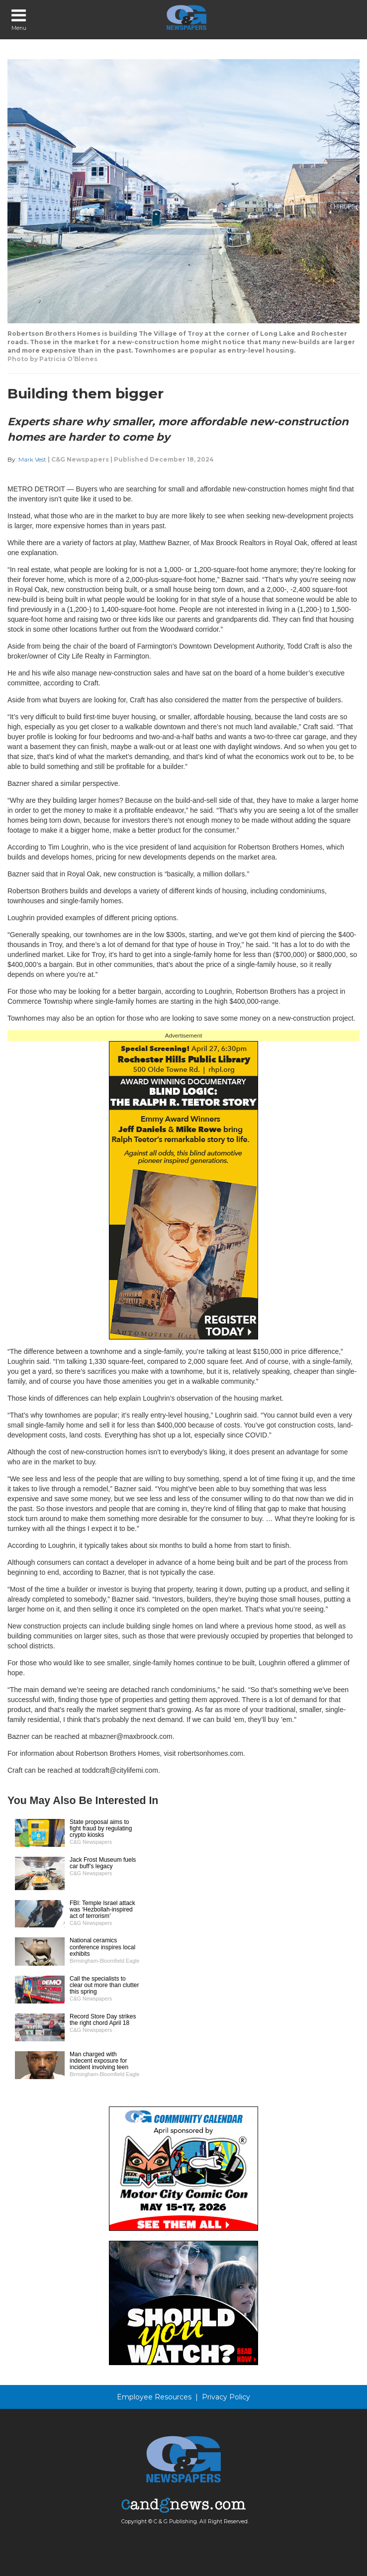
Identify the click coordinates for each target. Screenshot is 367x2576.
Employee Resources (154, 2396)
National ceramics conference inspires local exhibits (102, 1947)
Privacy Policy (226, 2396)
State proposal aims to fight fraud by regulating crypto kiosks (101, 1828)
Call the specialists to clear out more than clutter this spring (104, 1985)
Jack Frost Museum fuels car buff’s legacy (103, 1863)
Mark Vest (32, 459)
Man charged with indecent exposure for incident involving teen (99, 2061)
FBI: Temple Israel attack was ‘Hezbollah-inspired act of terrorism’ (102, 1909)
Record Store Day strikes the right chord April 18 (103, 2019)
